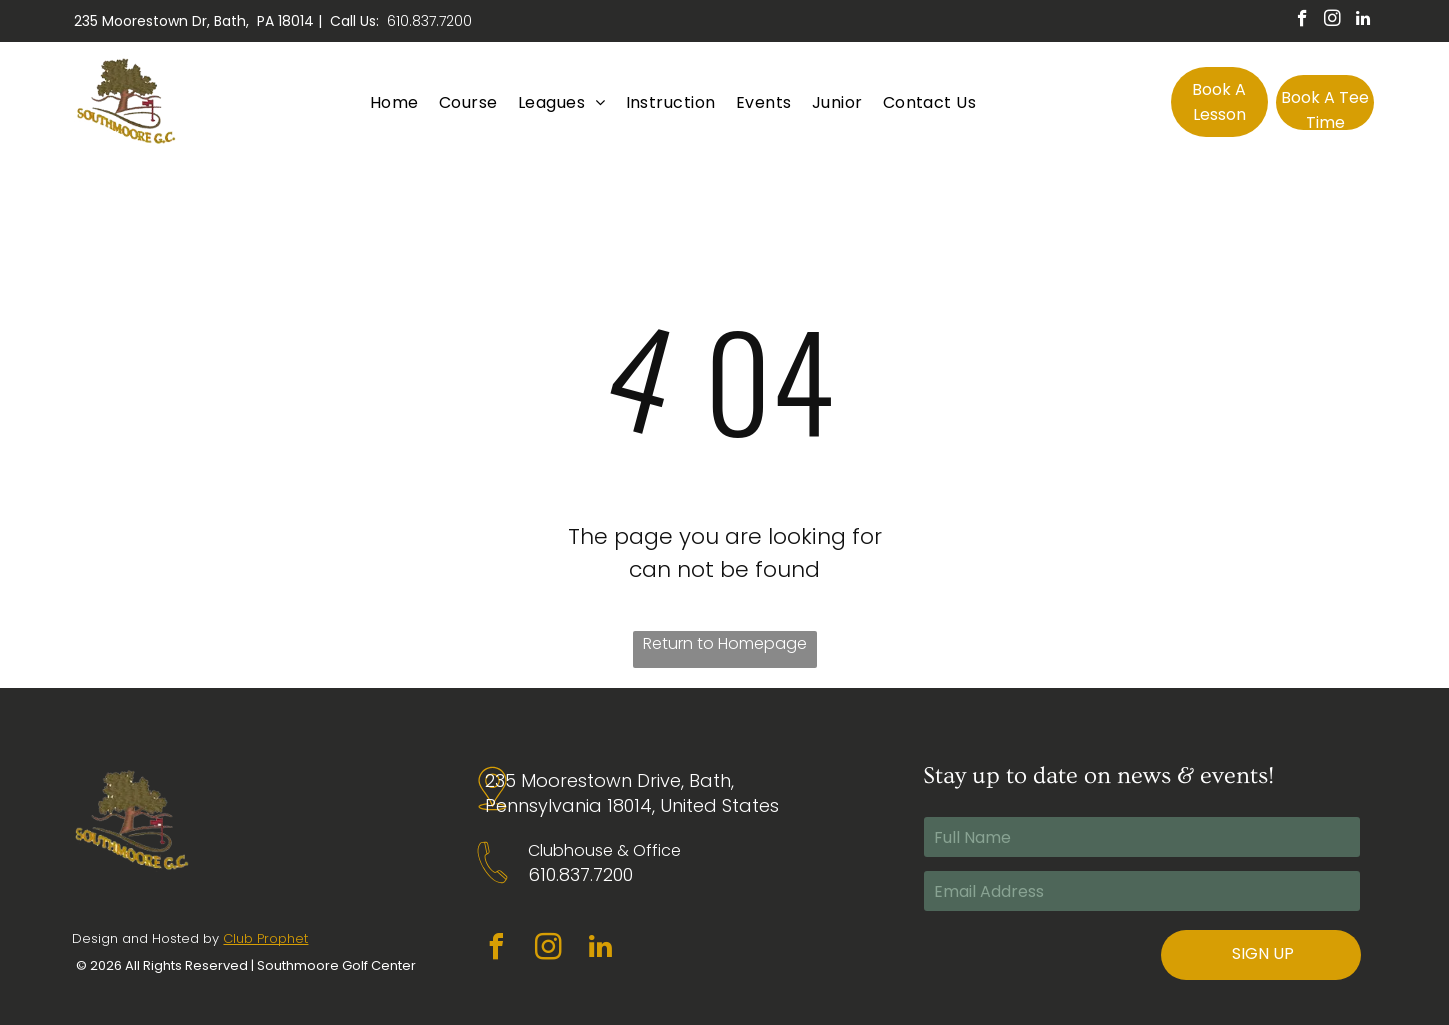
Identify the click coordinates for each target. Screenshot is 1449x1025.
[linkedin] (1362, 21)
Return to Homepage (725, 643)
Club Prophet (265, 938)
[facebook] (1302, 21)
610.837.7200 (429, 21)
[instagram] (1332, 21)
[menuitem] (394, 101)
